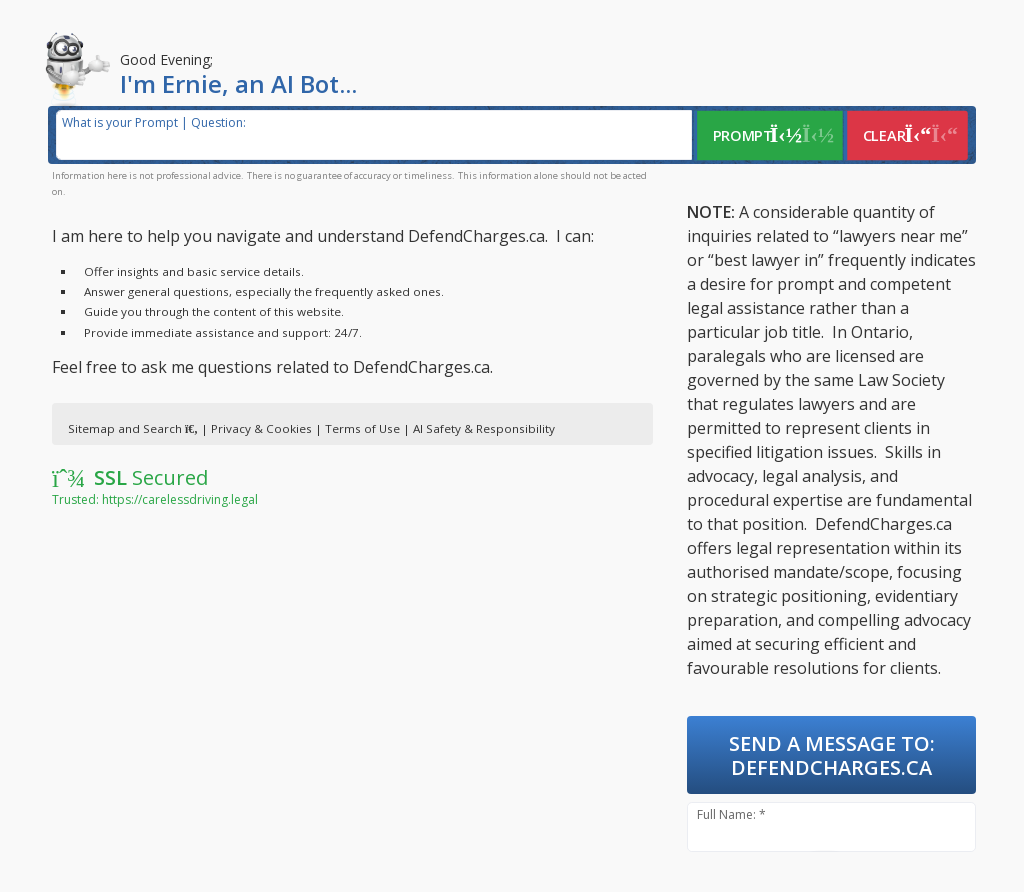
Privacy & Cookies (261, 428)
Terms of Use (362, 428)
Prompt (772, 135)
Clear (909, 135)
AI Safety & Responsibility (484, 428)
